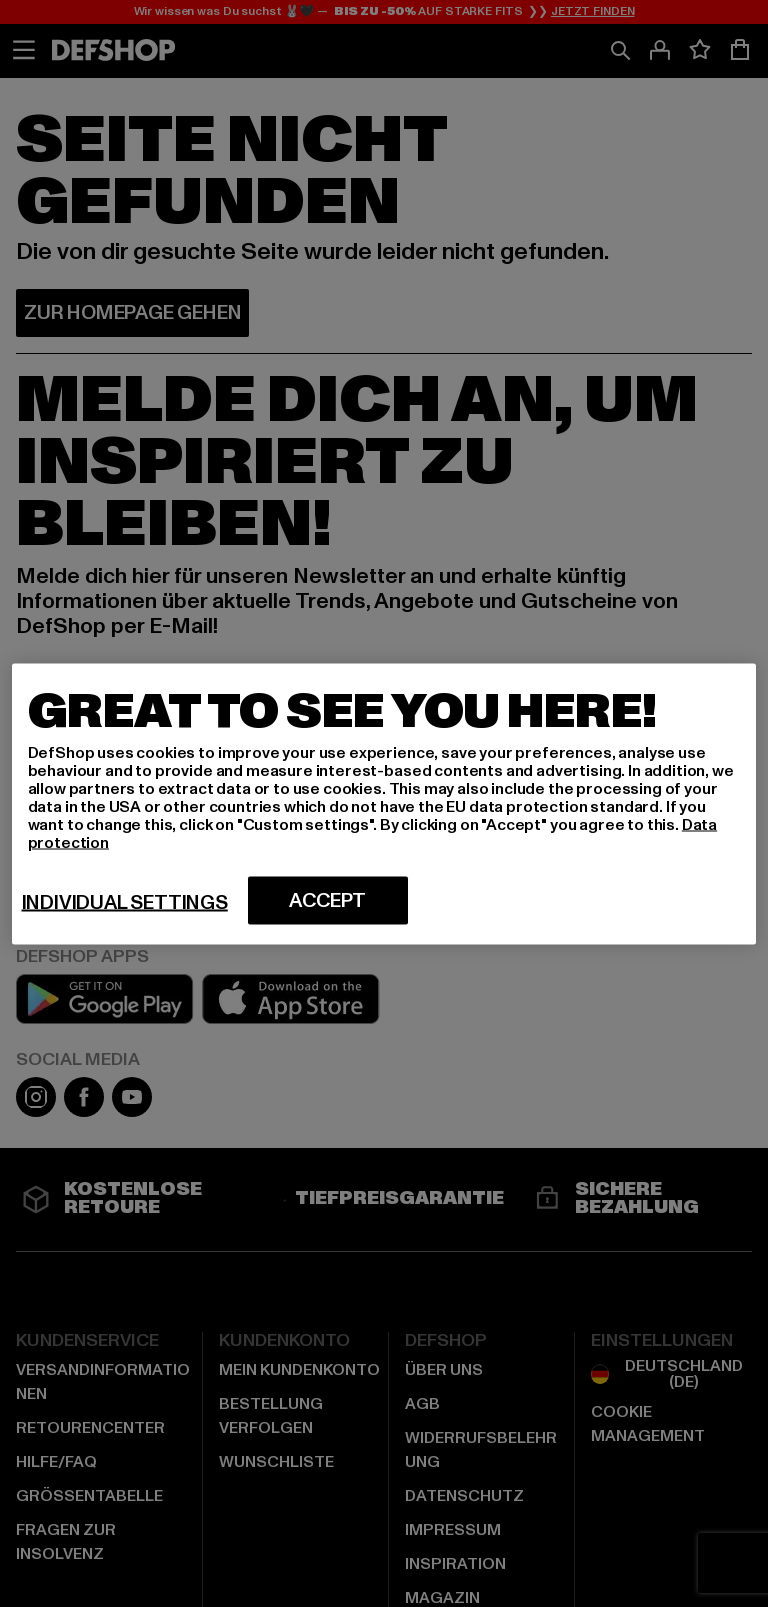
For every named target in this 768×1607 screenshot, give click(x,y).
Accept (327, 900)
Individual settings (125, 902)
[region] (384, 803)
